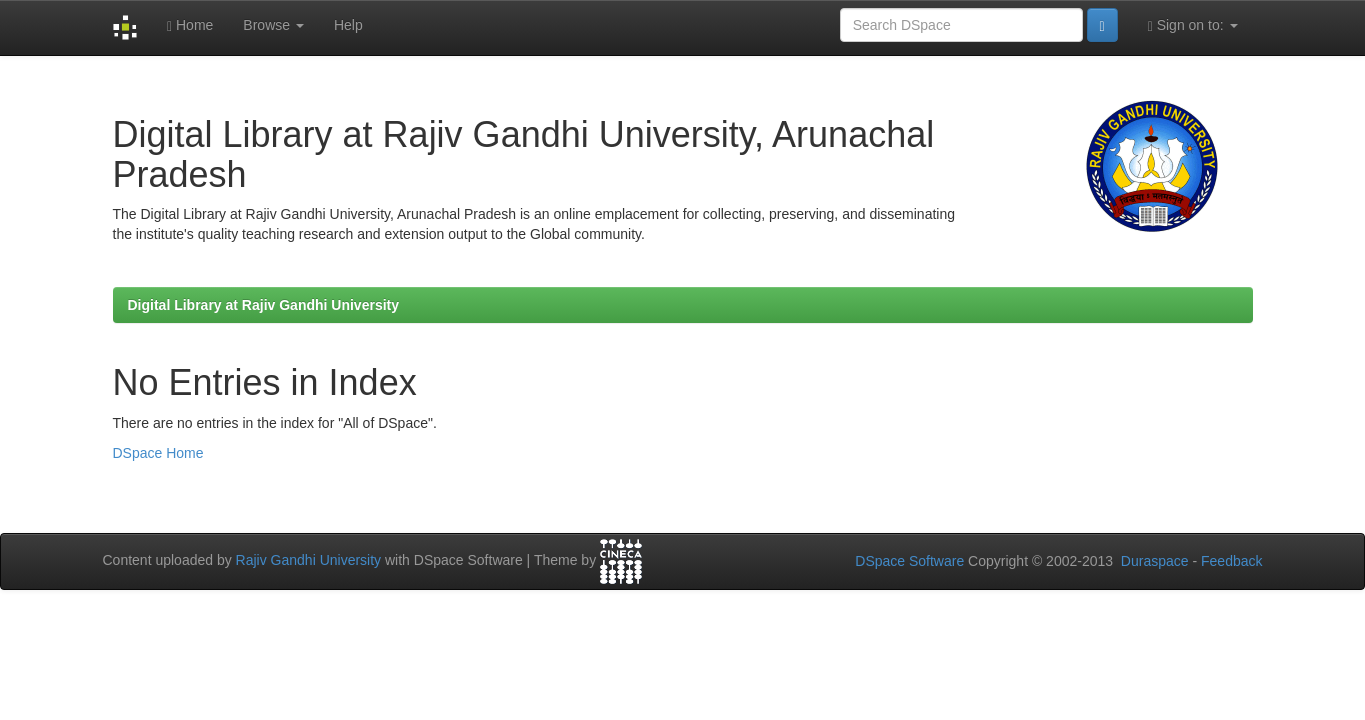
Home (190, 25)
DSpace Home (158, 453)
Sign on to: (1193, 25)
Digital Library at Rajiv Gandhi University (264, 305)
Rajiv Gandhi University (309, 560)
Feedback (1231, 561)
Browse (273, 25)
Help (348, 25)
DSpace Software (909, 561)
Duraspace (1155, 561)
